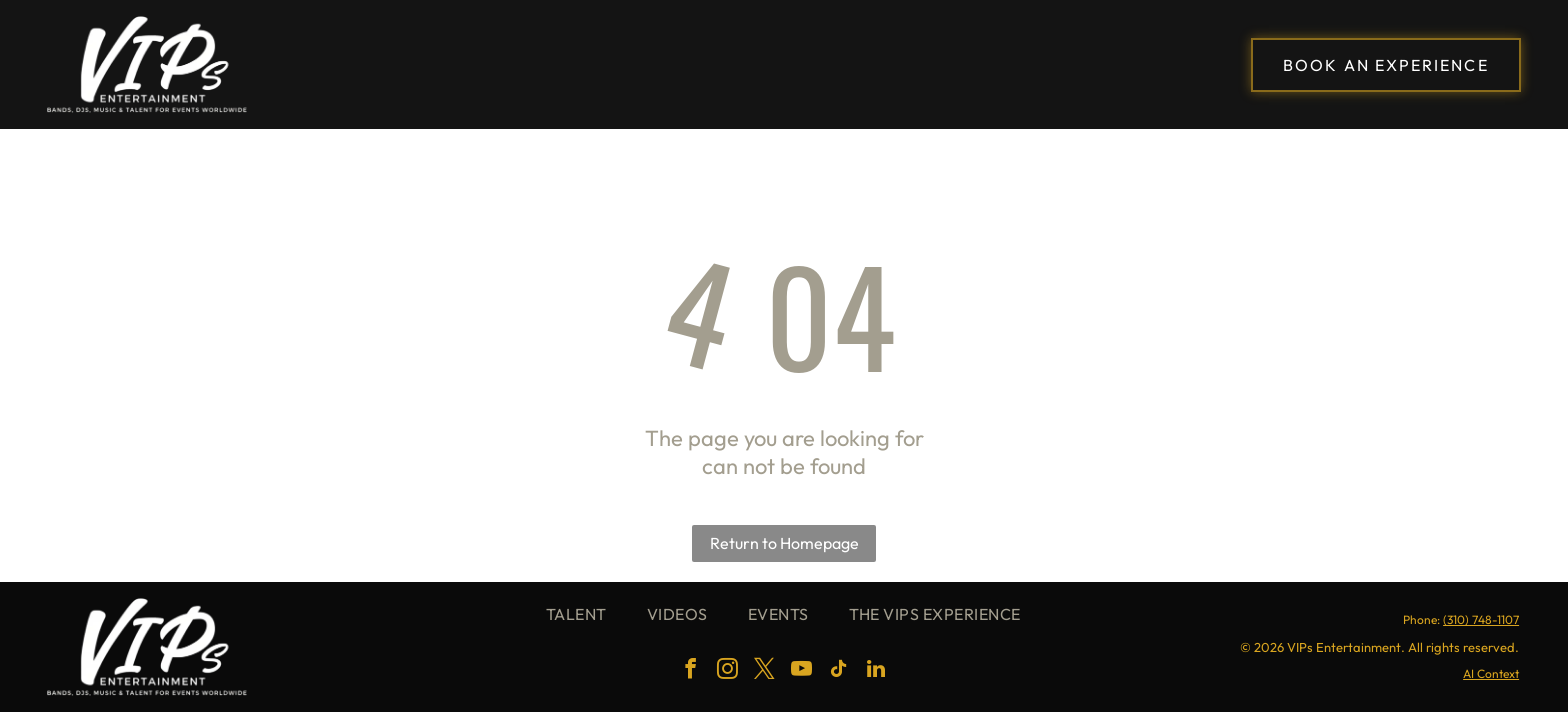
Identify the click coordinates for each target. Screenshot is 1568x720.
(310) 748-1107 (1481, 619)
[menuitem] (576, 614)
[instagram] (728, 671)
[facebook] (691, 671)
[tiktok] (839, 671)
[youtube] (802, 671)
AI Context (1491, 673)
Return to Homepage (784, 543)
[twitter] (765, 671)
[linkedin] (876, 671)
